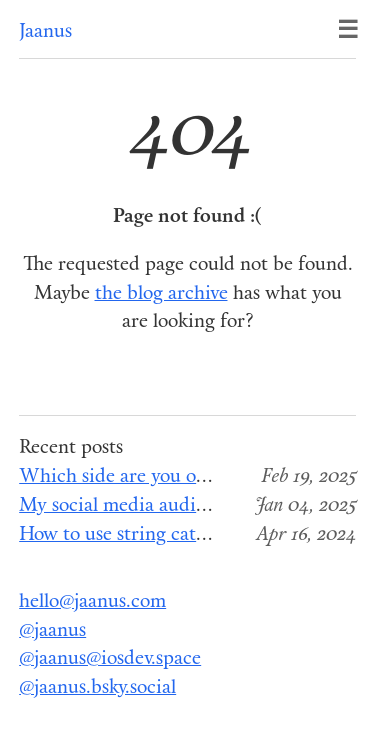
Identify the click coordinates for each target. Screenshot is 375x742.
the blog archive (161, 294)
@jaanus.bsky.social (97, 688)
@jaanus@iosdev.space (110, 659)
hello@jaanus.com (92, 602)
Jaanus (45, 32)
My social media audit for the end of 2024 (194, 506)
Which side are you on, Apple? (146, 477)
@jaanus (52, 631)
